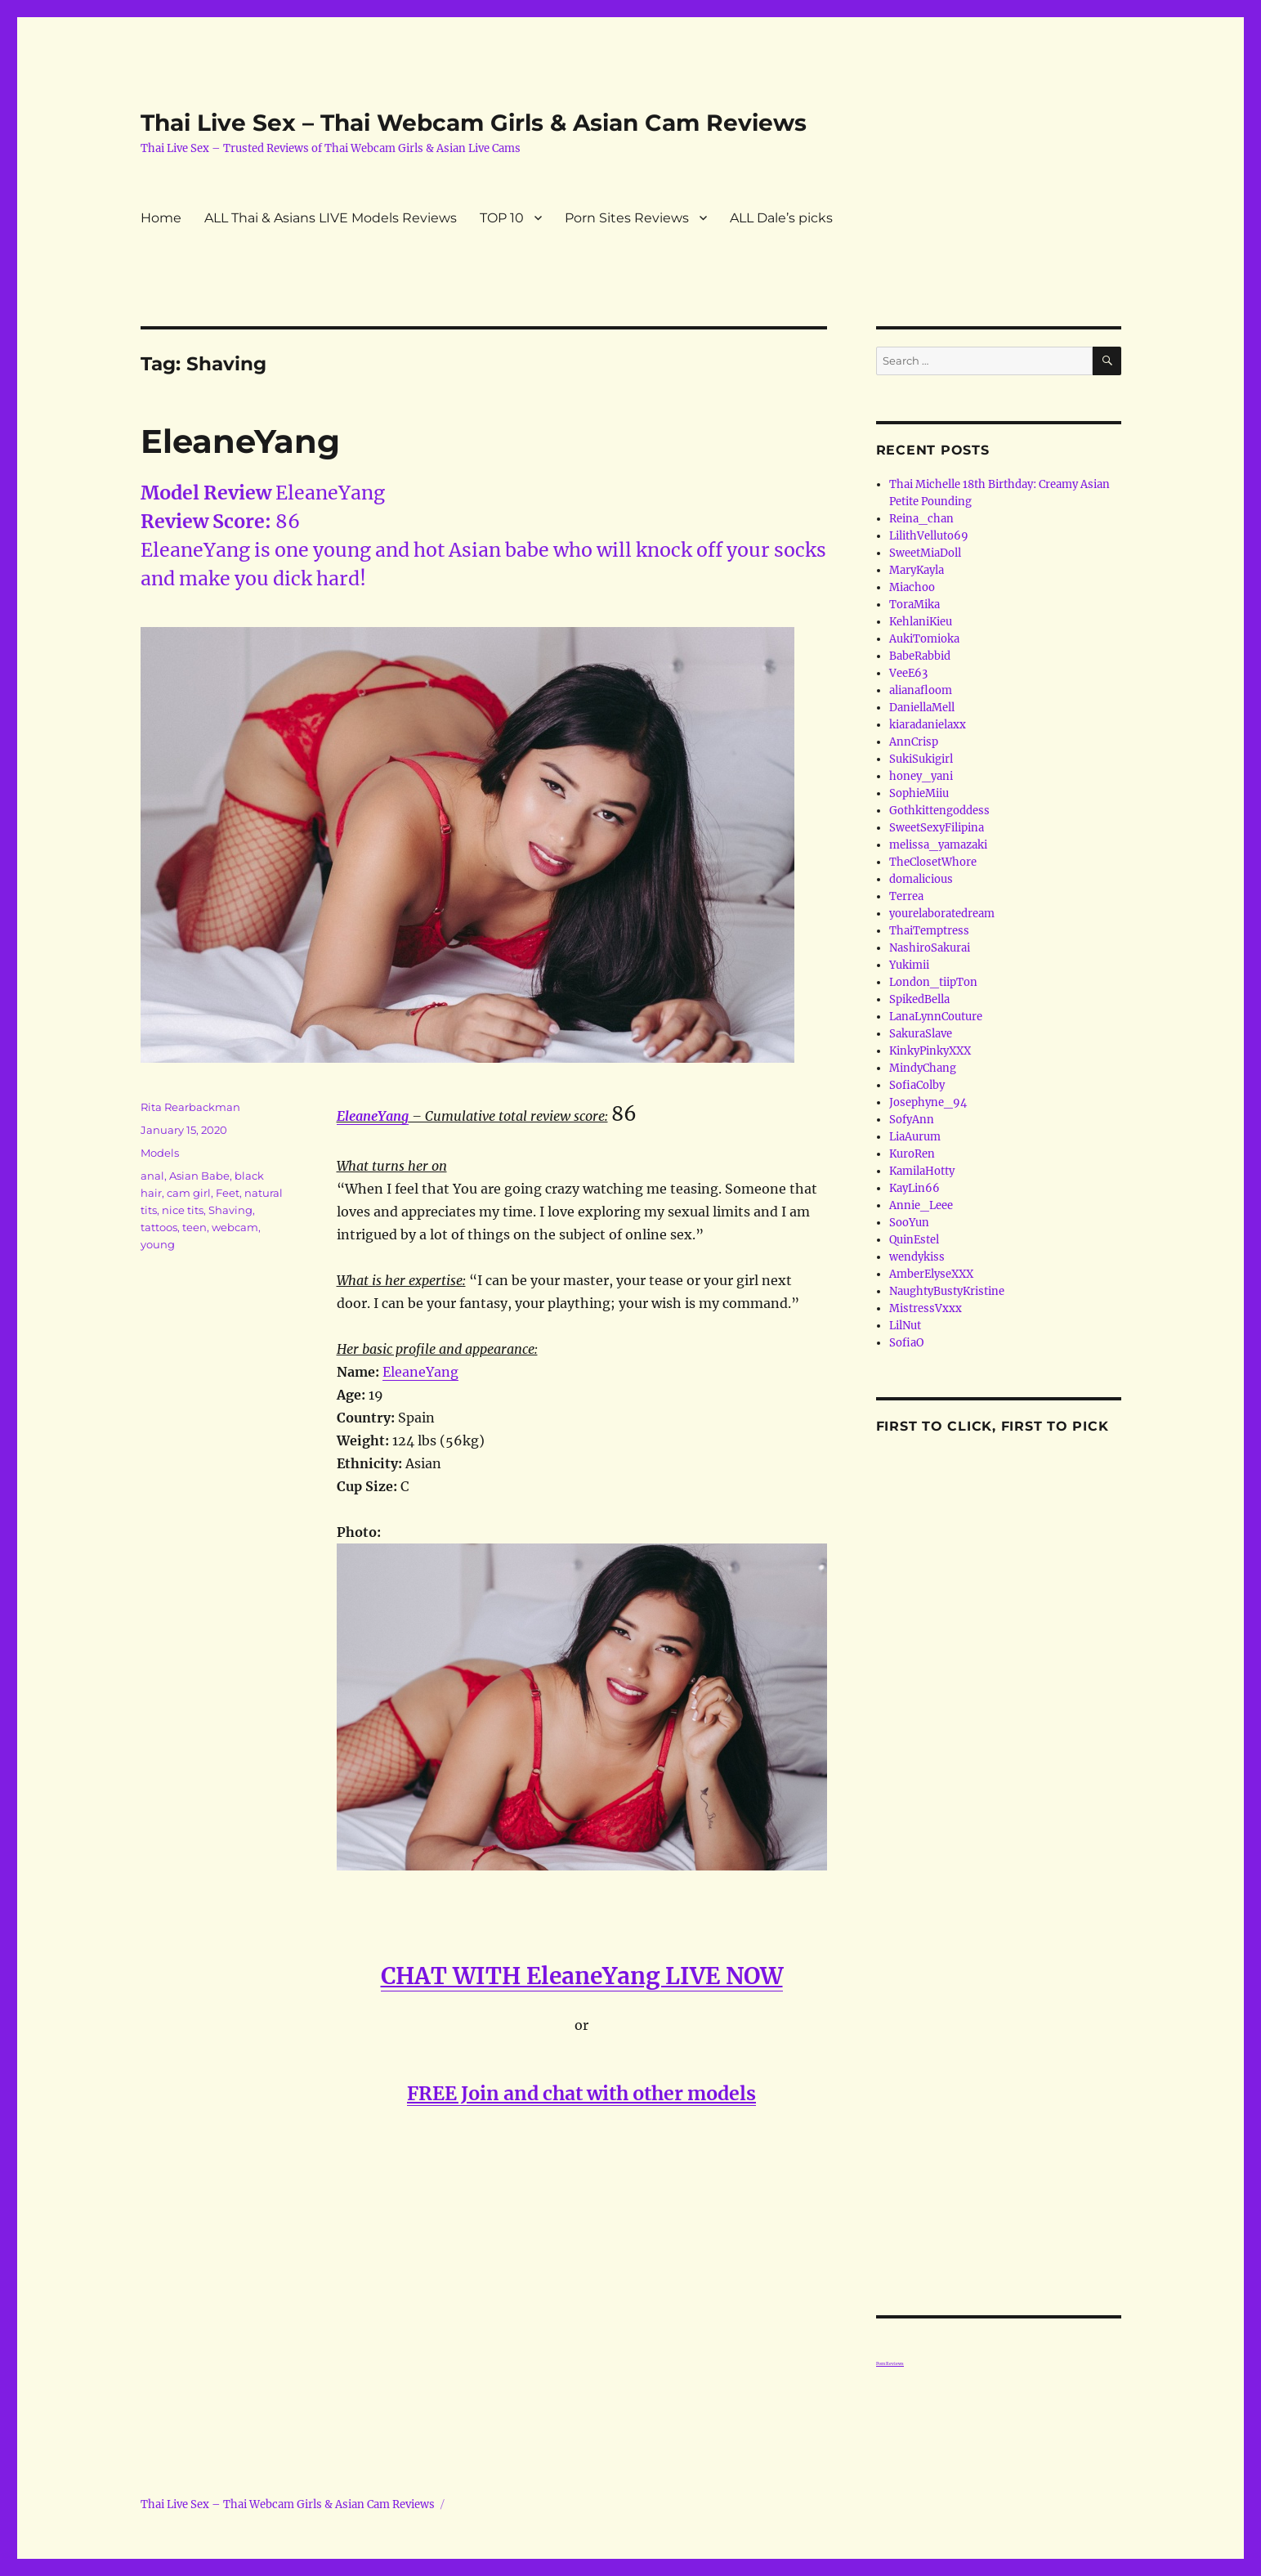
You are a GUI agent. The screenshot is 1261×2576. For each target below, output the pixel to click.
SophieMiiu (919, 793)
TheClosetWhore (933, 862)
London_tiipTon (933, 982)
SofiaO (906, 1343)
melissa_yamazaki (938, 845)
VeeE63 (908, 673)
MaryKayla (916, 570)
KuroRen (912, 1154)
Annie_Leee (921, 1205)
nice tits (182, 1209)
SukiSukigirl (921, 759)
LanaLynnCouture (935, 1017)
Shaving (230, 1209)
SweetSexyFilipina (936, 828)
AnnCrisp (913, 742)
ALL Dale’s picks (781, 218)
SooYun (909, 1223)
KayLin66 (914, 1188)
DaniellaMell (922, 708)
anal (152, 1175)
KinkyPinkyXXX (930, 1051)
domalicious (921, 879)
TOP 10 (502, 218)
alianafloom (920, 690)
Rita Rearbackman (190, 1106)
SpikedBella (919, 999)
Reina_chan (921, 519)
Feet (227, 1192)
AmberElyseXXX (931, 1274)
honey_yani (921, 776)
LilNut (905, 1326)
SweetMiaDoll (925, 553)
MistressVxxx (925, 1308)
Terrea (906, 896)
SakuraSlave (920, 1034)
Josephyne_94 (928, 1102)
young (158, 1244)
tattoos (159, 1227)
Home (161, 218)
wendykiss (917, 1257)
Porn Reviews (890, 2363)
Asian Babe (199, 1175)
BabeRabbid (919, 656)
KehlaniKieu (920, 622)
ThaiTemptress (929, 931)
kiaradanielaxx (927, 725)
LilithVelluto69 (928, 536)
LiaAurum (915, 1137)
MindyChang (922, 1068)
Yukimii (909, 965)
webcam (235, 1227)
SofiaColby (917, 1085)
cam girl (189, 1192)
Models (160, 1152)
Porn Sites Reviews (627, 218)
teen (194, 1227)
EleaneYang (240, 441)
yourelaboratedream (942, 914)
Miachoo (912, 587)
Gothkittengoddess (939, 811)
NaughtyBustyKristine (946, 1291)
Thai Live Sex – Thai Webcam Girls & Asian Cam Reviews (474, 123)
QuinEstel (914, 1240)
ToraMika (914, 605)
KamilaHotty (922, 1171)
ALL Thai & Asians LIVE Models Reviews (330, 218)
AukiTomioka (924, 639)
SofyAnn (911, 1120)
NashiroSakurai (929, 948)
